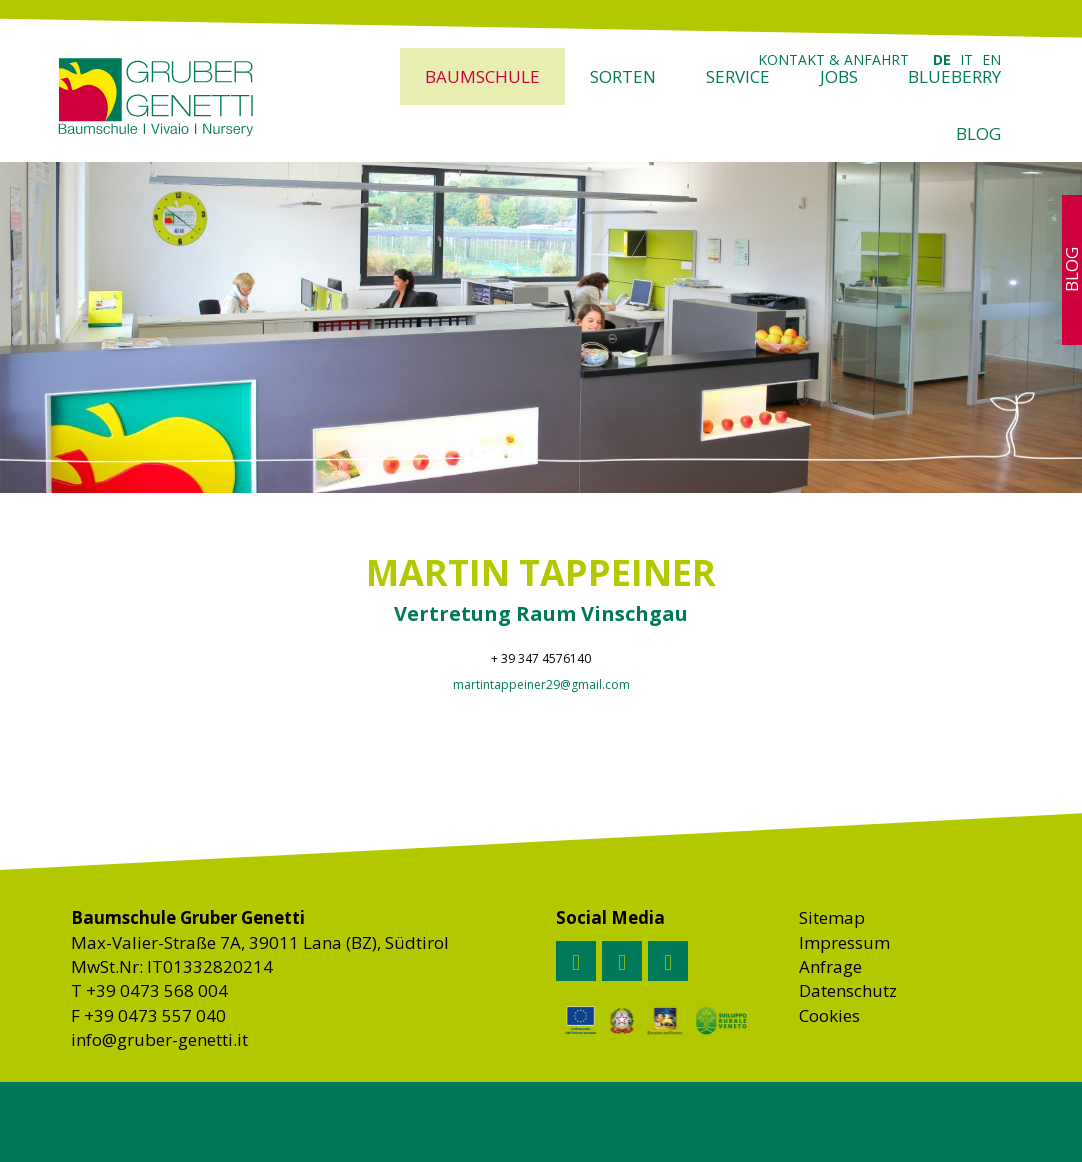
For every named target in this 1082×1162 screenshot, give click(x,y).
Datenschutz (848, 990)
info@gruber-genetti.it (159, 1039)
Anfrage (830, 966)
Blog (978, 133)
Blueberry (954, 76)
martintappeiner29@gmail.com (541, 684)
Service (738, 76)
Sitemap (832, 917)
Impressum (844, 942)
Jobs (839, 76)
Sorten (623, 76)
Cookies (829, 1015)
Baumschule (482, 76)
